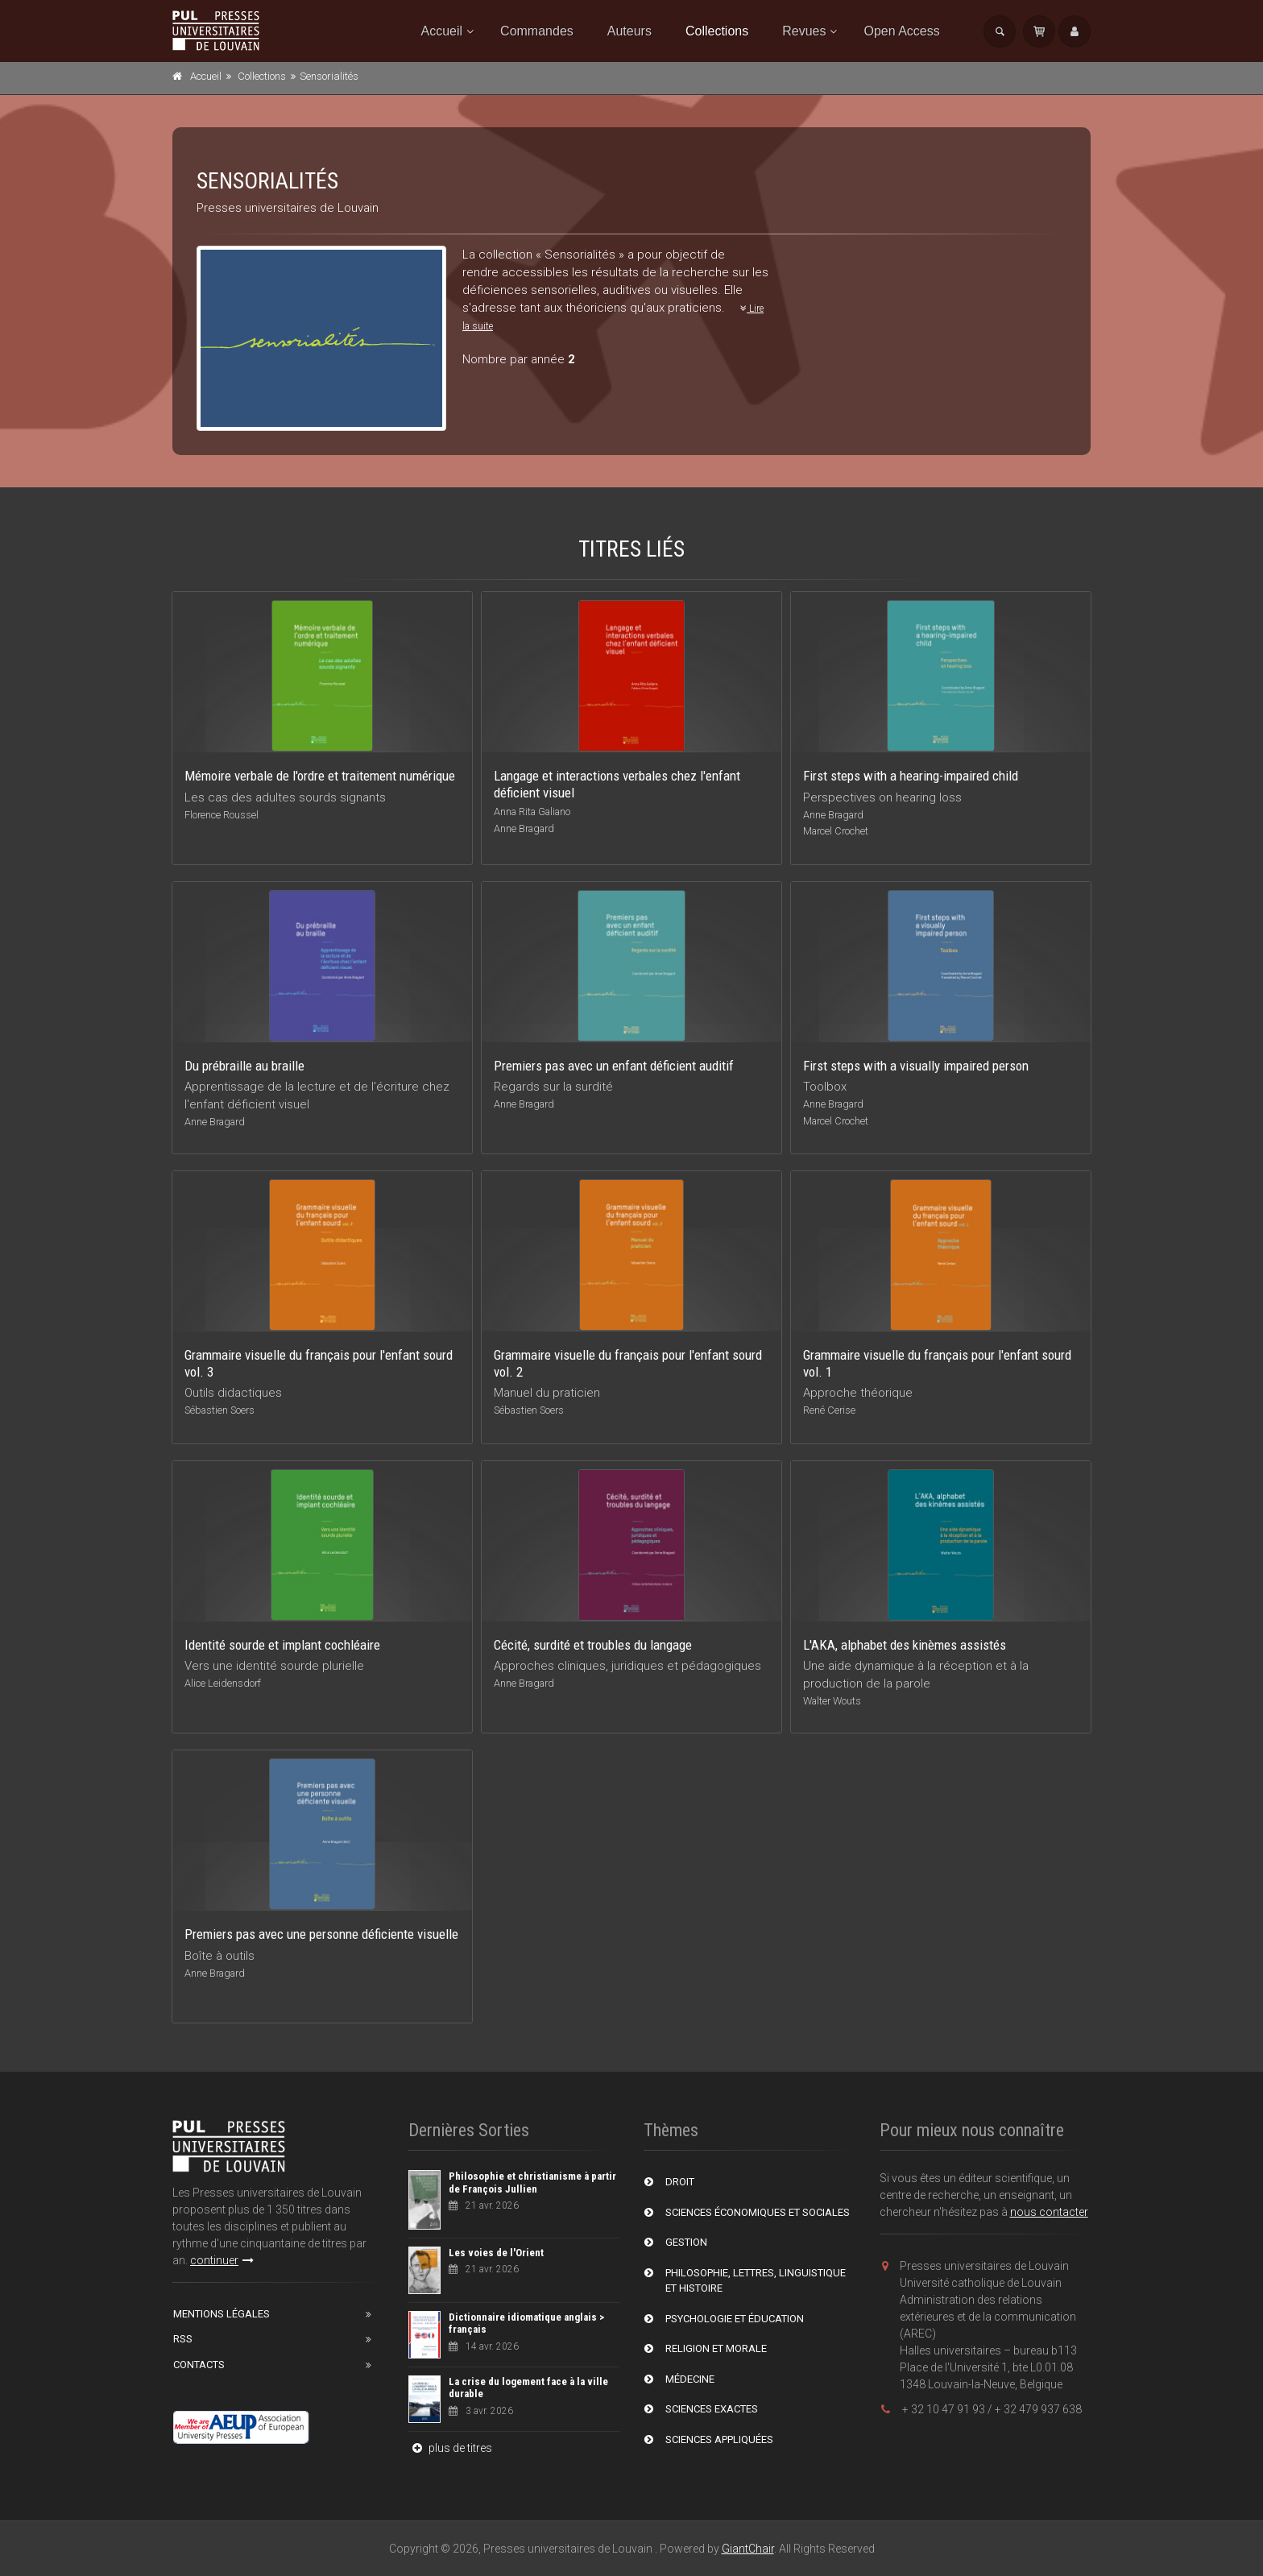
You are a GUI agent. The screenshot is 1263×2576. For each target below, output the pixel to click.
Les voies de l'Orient (496, 2253)
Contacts (199, 2365)
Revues (804, 31)
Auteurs (629, 31)
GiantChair (748, 2548)
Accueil (442, 31)
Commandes (537, 31)
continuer (222, 2260)
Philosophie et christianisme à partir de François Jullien (532, 2182)
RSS (183, 2339)
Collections (716, 31)
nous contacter (1049, 2211)
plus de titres (450, 2447)
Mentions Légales (221, 2314)
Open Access (901, 31)
